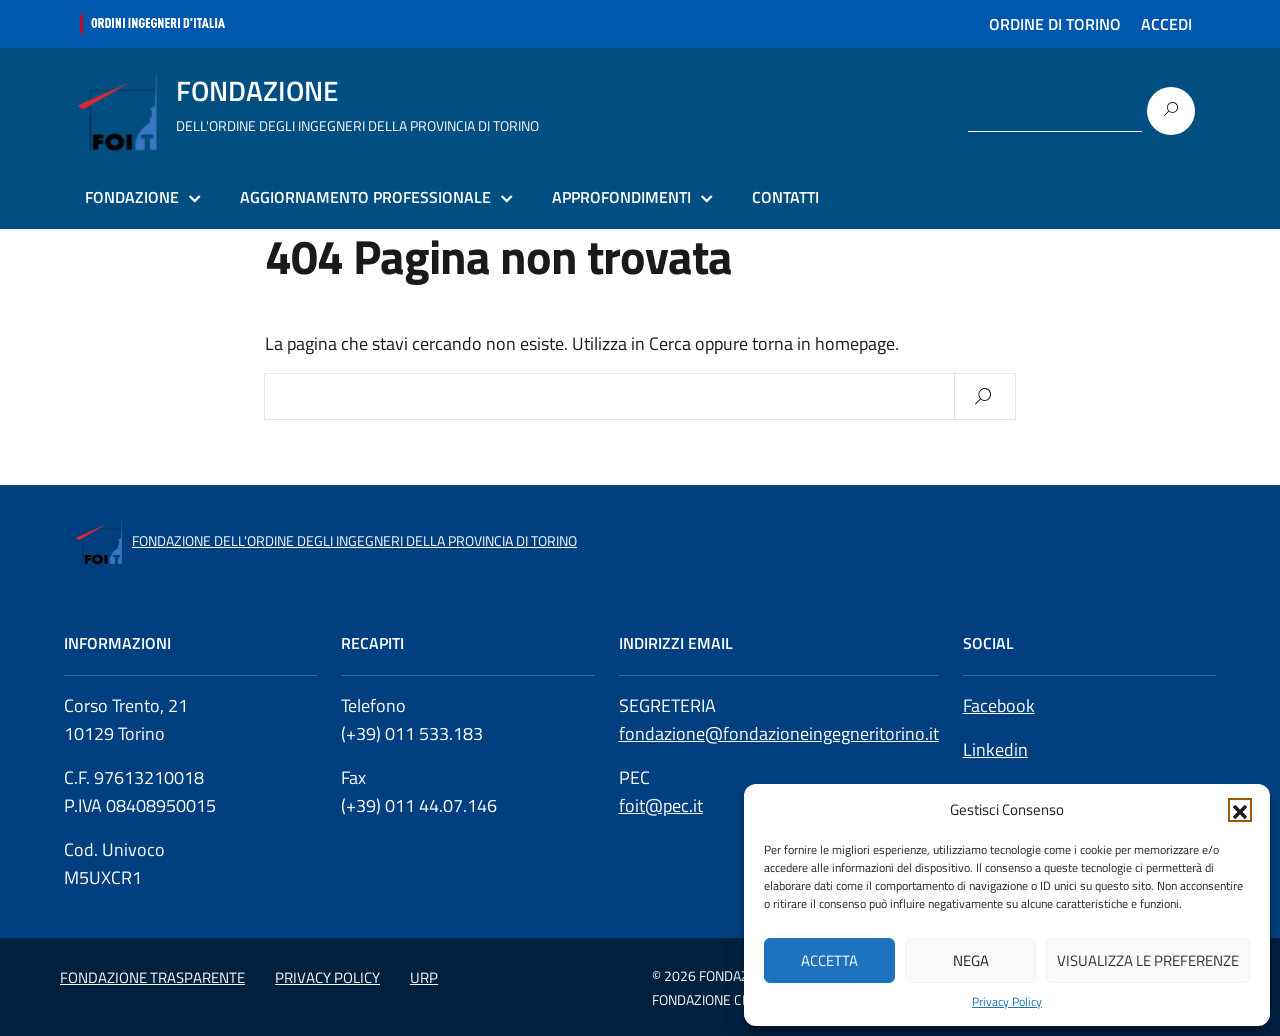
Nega (971, 960)
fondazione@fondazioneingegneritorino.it (779, 733)
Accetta (829, 960)
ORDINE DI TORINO (1055, 24)
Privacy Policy (1007, 1002)
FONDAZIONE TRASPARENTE (152, 977)
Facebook (999, 705)
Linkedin (995, 749)
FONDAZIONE (132, 197)
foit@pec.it (661, 805)
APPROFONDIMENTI (621, 197)
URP (424, 977)
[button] (1240, 810)
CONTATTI (785, 197)
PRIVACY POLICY (327, 977)
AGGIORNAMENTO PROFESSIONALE (365, 197)
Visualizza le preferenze (1148, 960)
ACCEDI (1166, 24)
